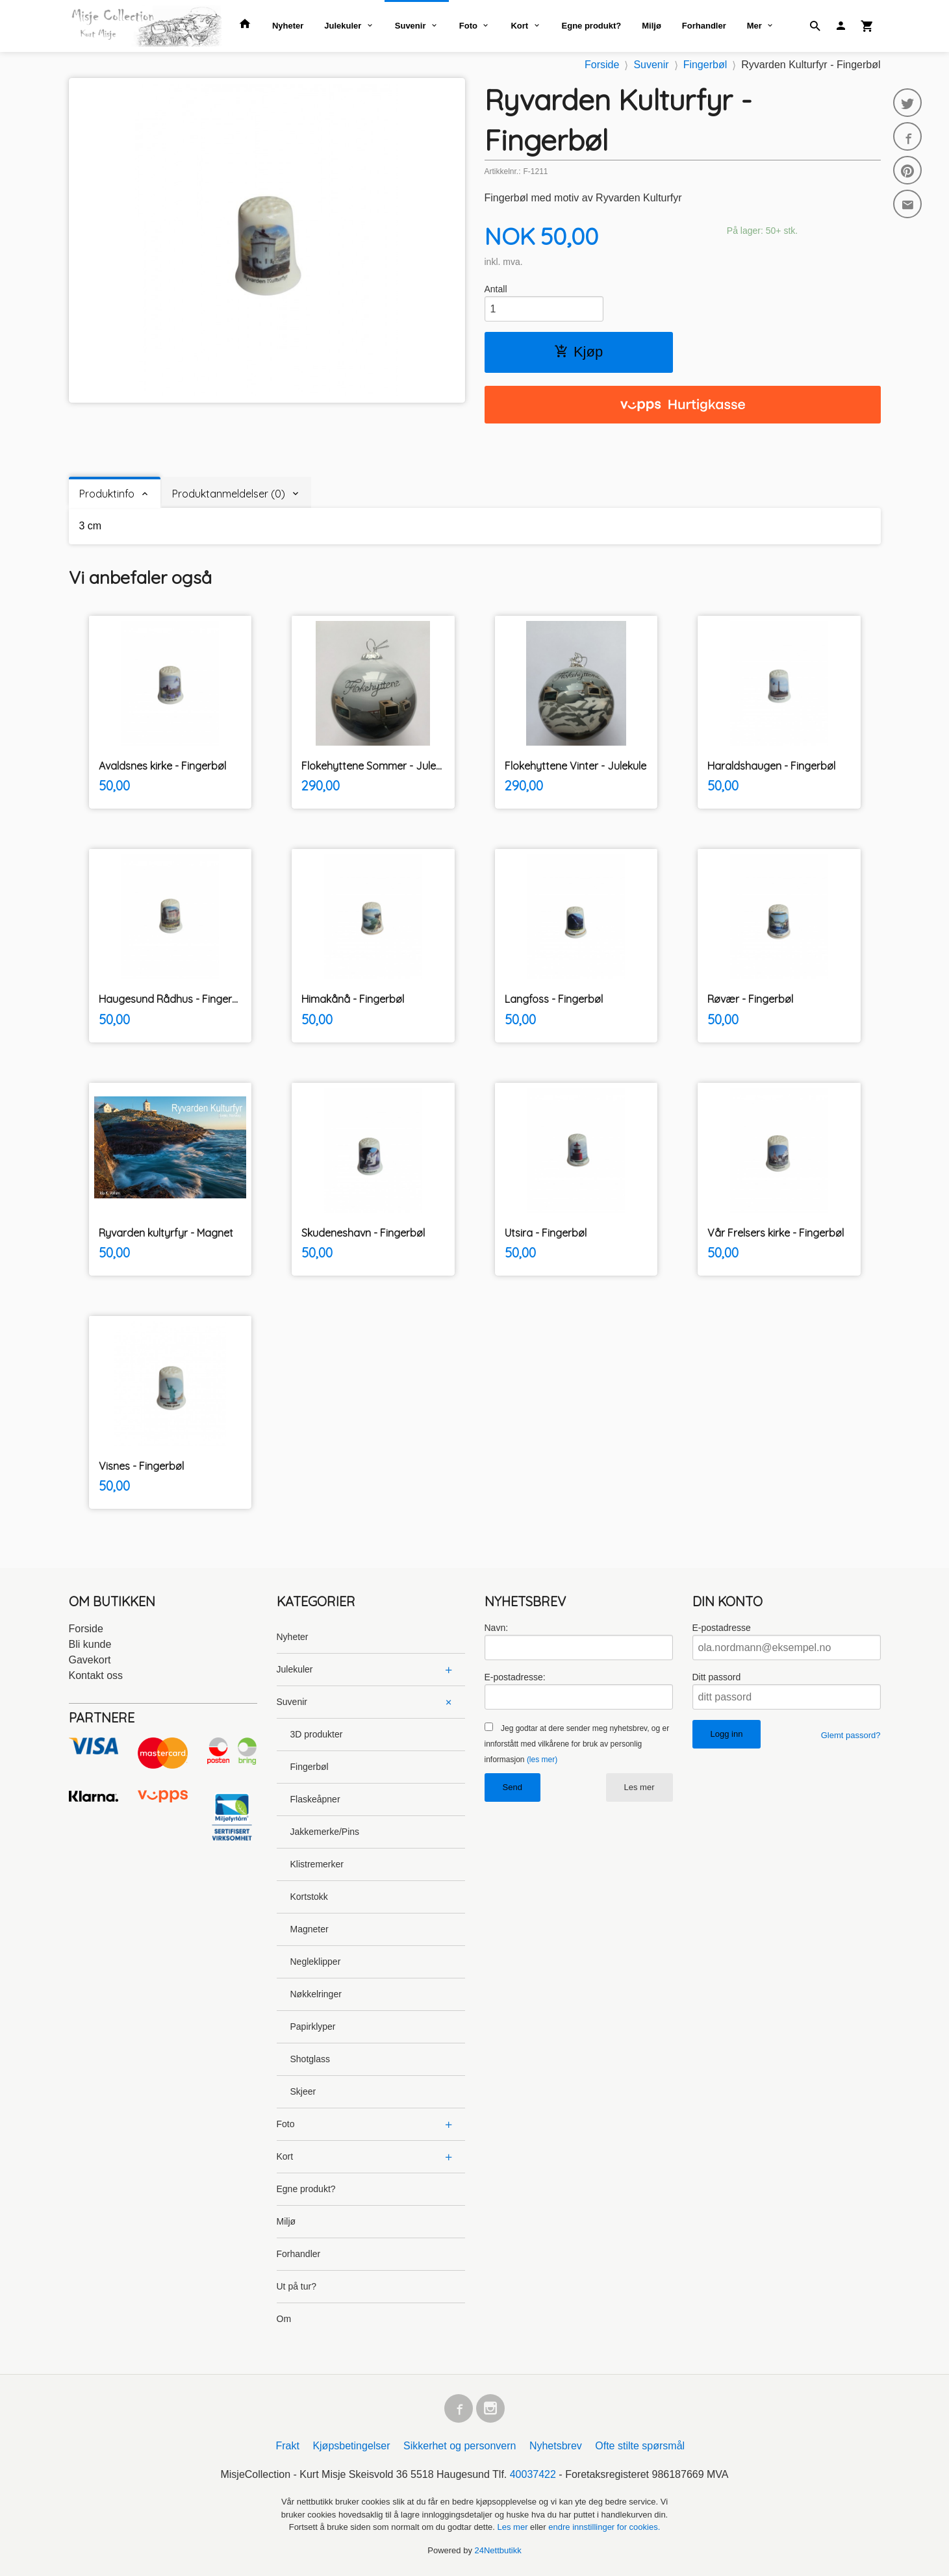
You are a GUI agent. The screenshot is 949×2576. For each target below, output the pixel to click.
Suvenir (410, 26)
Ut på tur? (296, 2286)
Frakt (287, 2445)
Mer (754, 26)
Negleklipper (315, 1961)
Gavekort (90, 1659)
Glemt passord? (851, 1735)
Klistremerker (317, 1864)
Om (284, 2319)
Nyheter (287, 26)
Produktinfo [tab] (106, 493)
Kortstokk (309, 1896)
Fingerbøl (309, 1767)
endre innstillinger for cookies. (604, 2527)
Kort (519, 26)
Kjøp (578, 352)
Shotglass (310, 2059)
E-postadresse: (515, 1677)
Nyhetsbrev (555, 2445)
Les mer (639, 1787)
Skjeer (303, 2091)
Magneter (309, 1929)
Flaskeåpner (315, 1799)
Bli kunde (90, 1644)
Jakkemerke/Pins (325, 1831)
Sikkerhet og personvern (459, 2445)
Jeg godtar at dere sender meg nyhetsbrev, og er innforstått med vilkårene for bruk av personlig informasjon (577, 1744)
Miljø (651, 26)
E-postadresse (721, 1628)
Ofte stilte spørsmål (640, 2445)
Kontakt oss (96, 1675)
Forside (602, 64)
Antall (496, 289)
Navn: (497, 1628)
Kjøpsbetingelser (351, 2445)
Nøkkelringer (316, 1994)
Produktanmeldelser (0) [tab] (228, 493)
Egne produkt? (592, 26)
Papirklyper (313, 2026)
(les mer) (542, 1759)
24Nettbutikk (498, 2550)
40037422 (533, 2474)
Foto (468, 26)
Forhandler (704, 26)
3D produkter (316, 1734)
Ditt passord (716, 1677)
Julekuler (342, 26)
